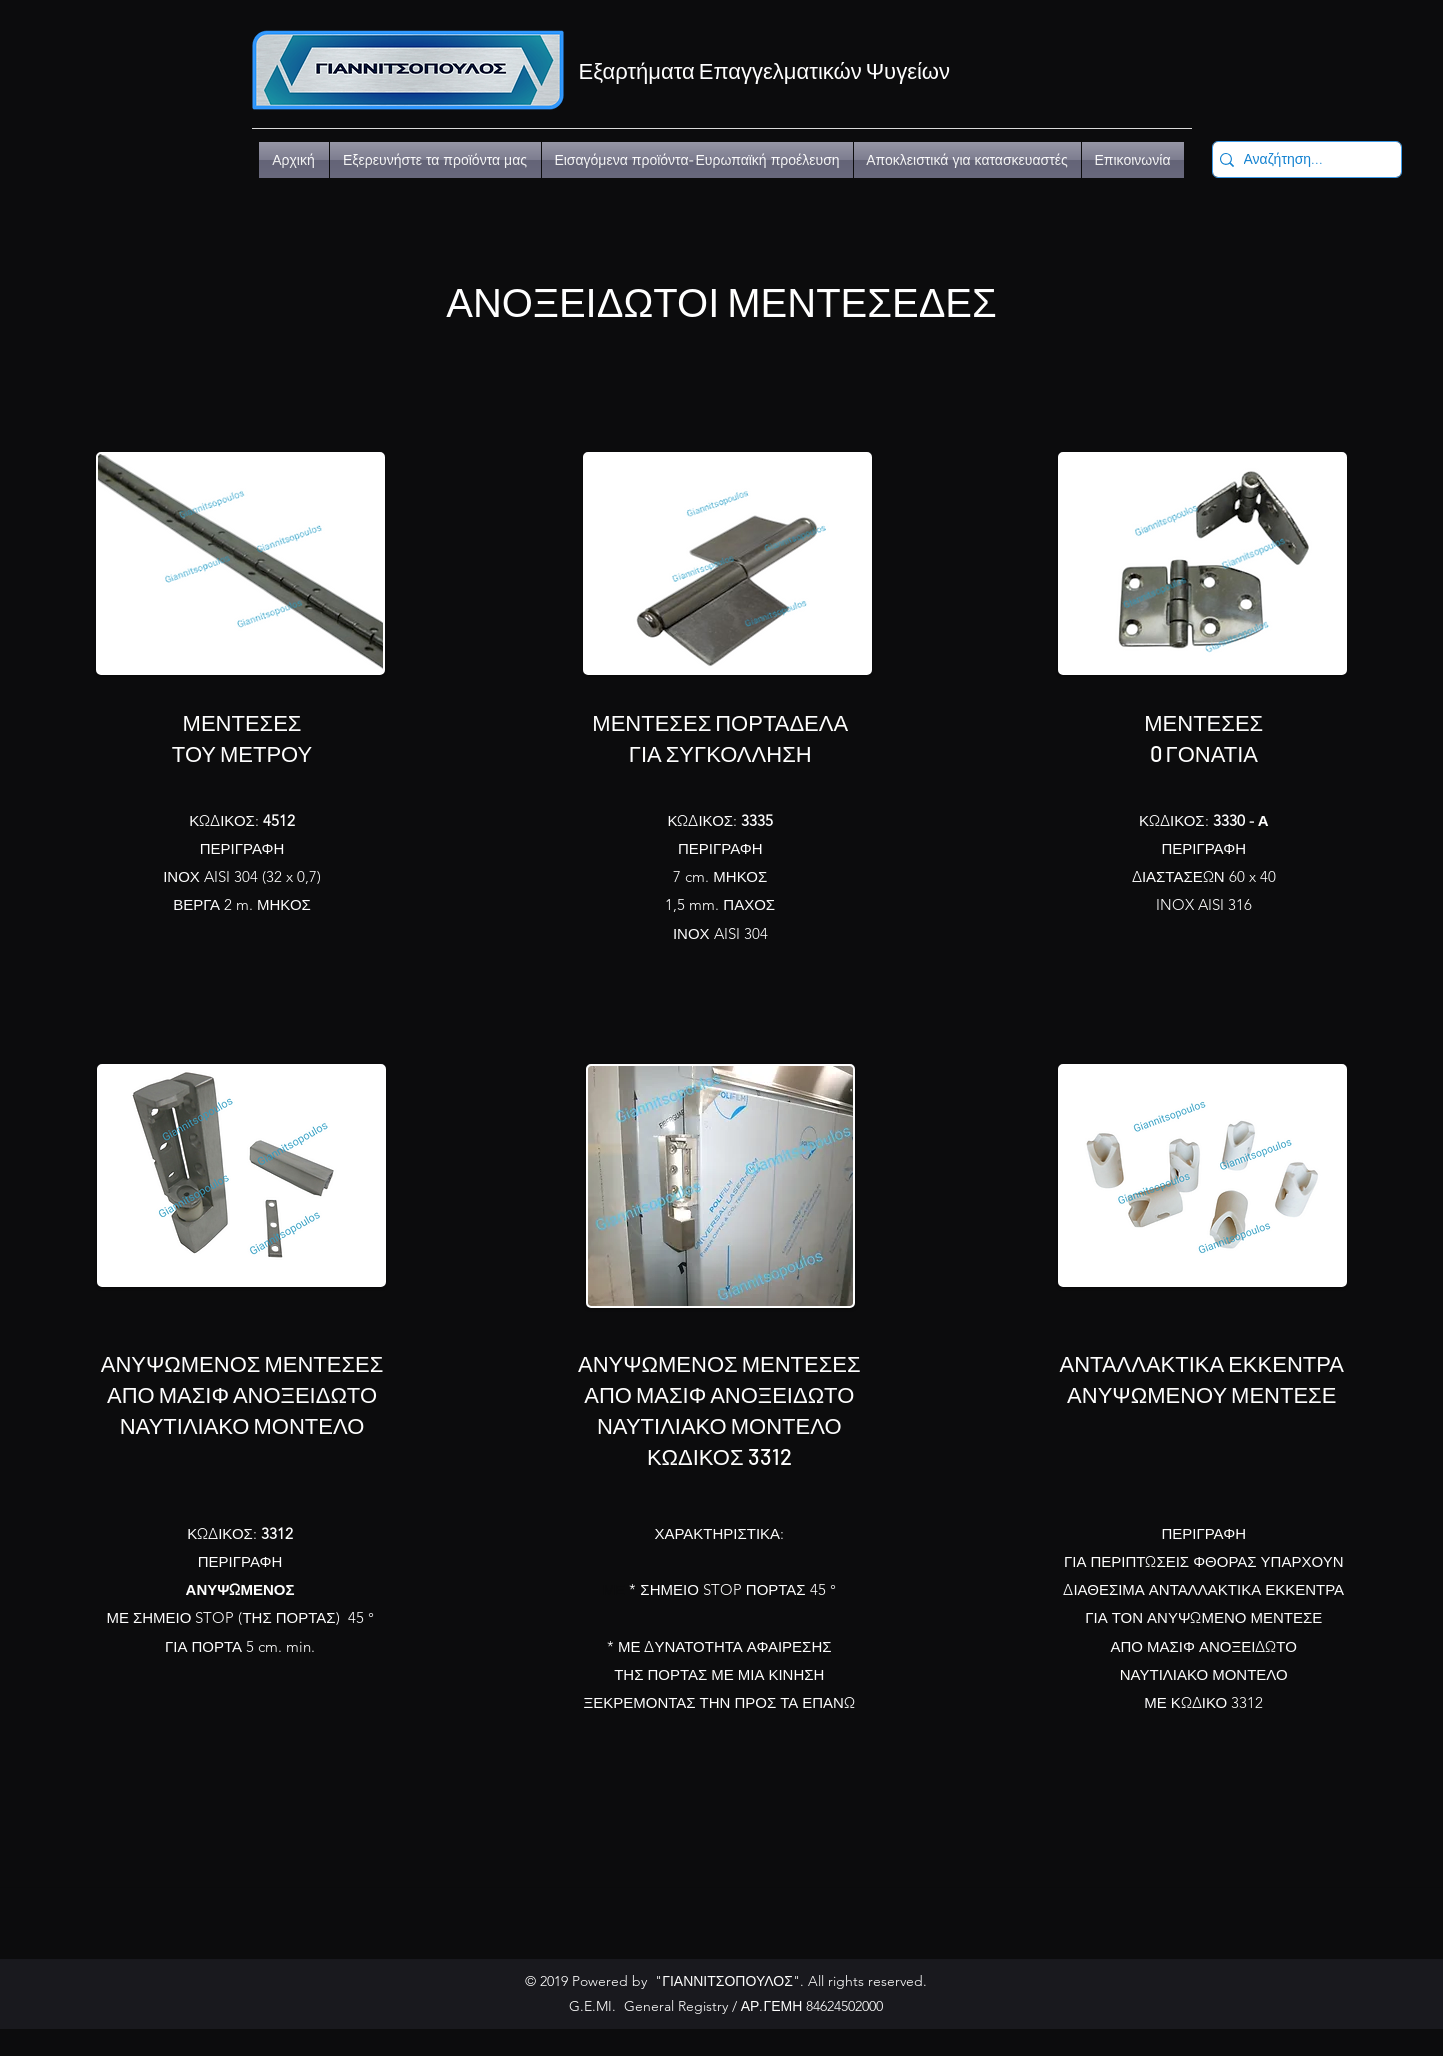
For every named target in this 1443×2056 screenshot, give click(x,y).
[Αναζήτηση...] (1301, 160)
